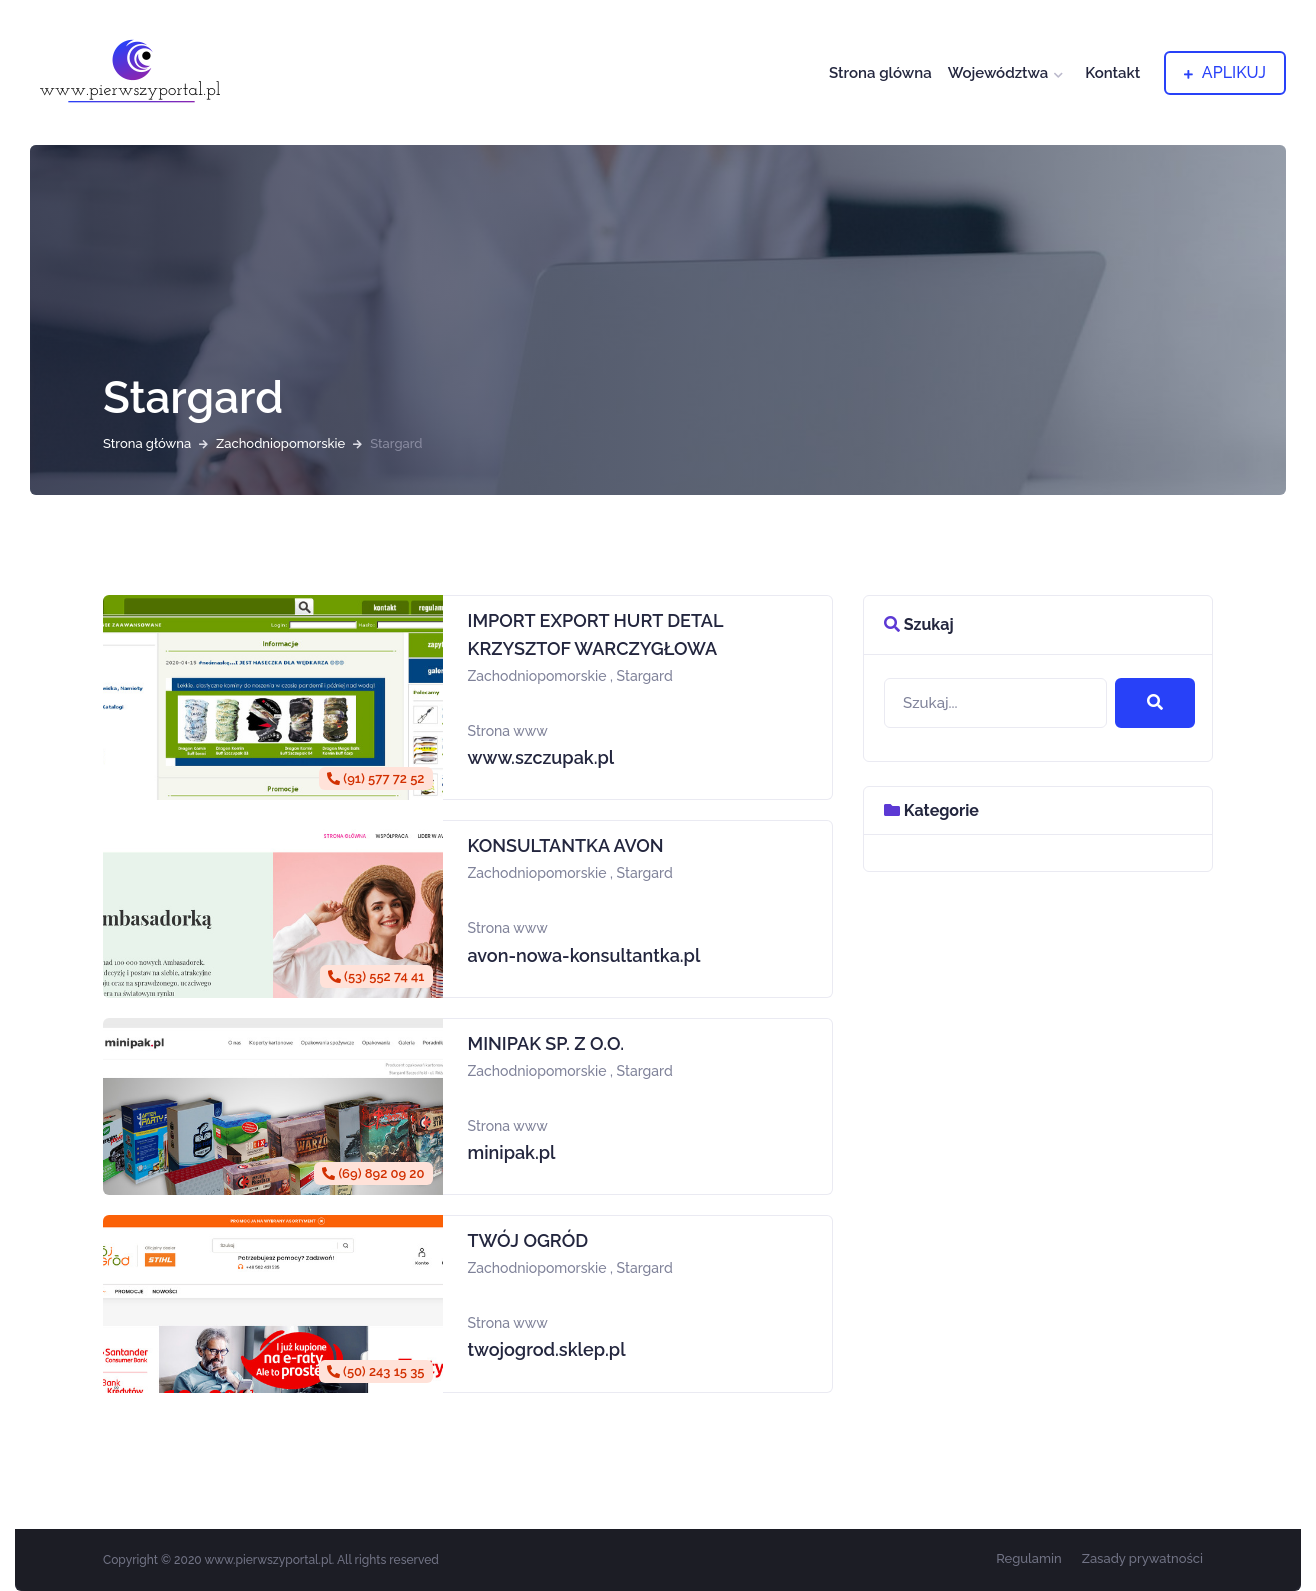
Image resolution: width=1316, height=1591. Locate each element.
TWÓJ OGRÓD (528, 1240)
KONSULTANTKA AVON (566, 845)
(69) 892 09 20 (373, 1173)
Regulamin (1029, 1558)
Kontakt (1112, 73)
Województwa (998, 73)
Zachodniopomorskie (280, 443)
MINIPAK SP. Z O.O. (546, 1043)
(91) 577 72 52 (375, 778)
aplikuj (1225, 72)
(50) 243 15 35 (376, 1371)
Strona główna (147, 443)
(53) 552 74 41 (376, 976)
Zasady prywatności (1142, 1558)
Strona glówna (880, 73)
